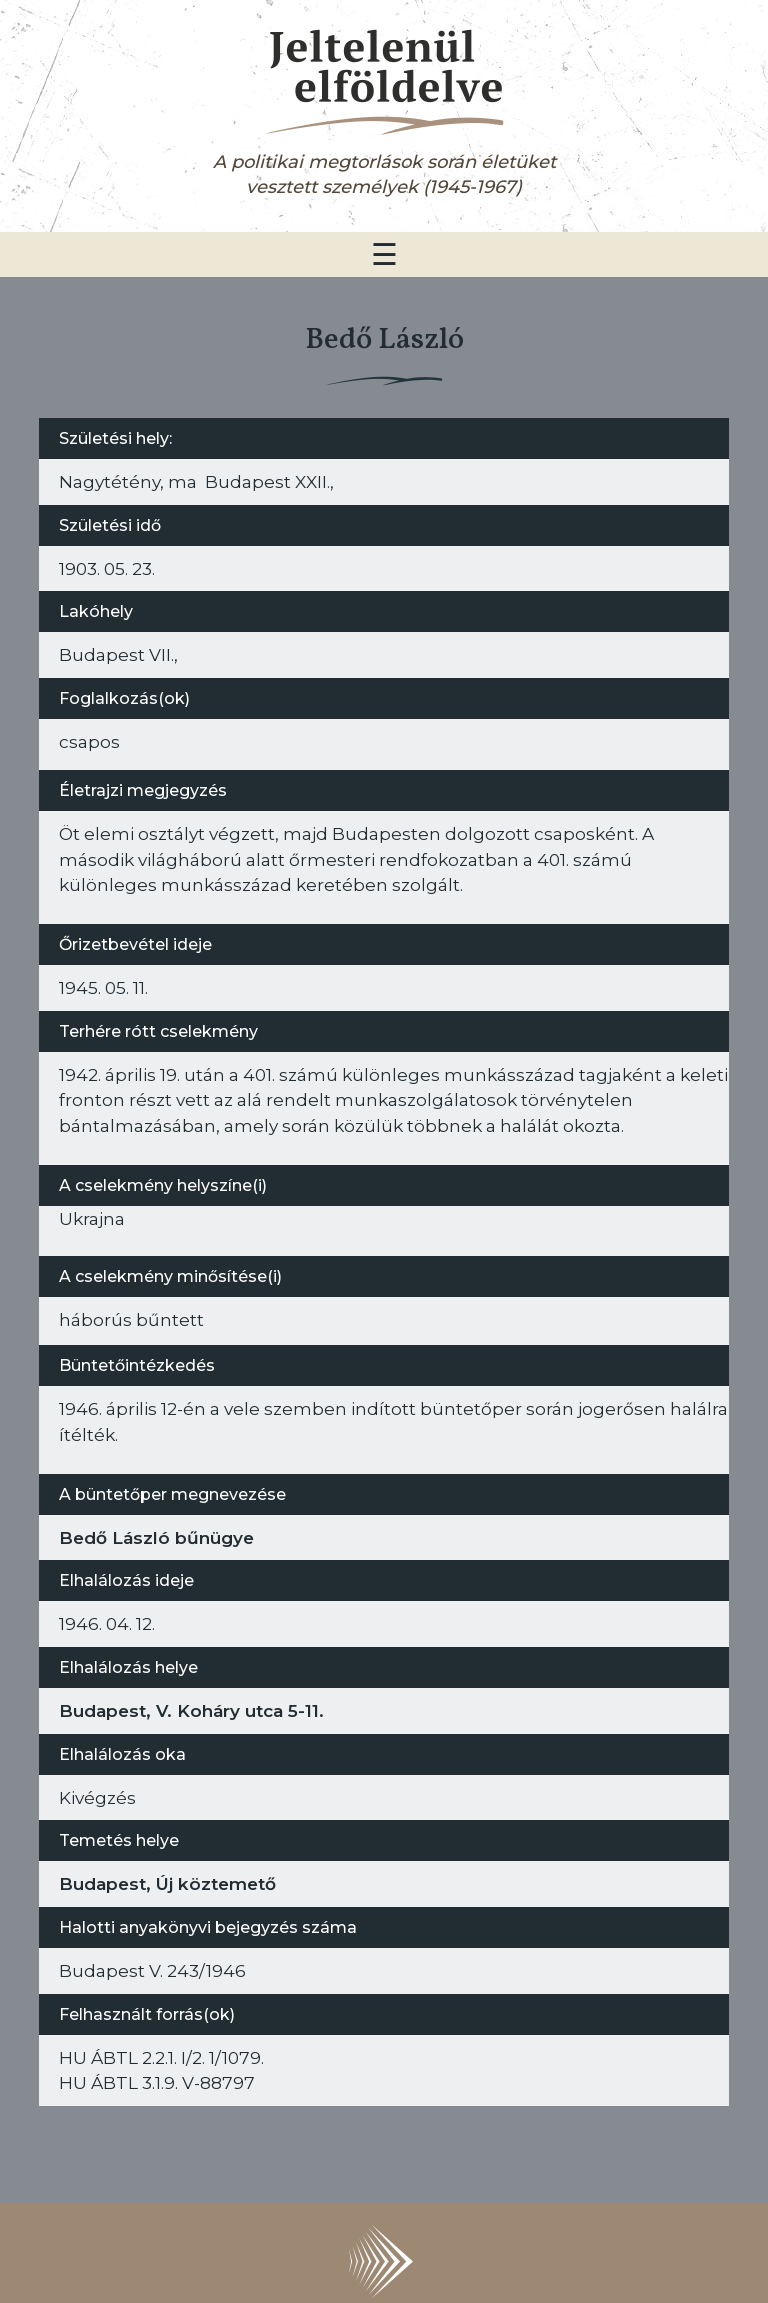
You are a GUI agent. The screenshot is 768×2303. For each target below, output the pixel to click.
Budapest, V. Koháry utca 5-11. (191, 1710)
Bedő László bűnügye (156, 1537)
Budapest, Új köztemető (167, 1883)
